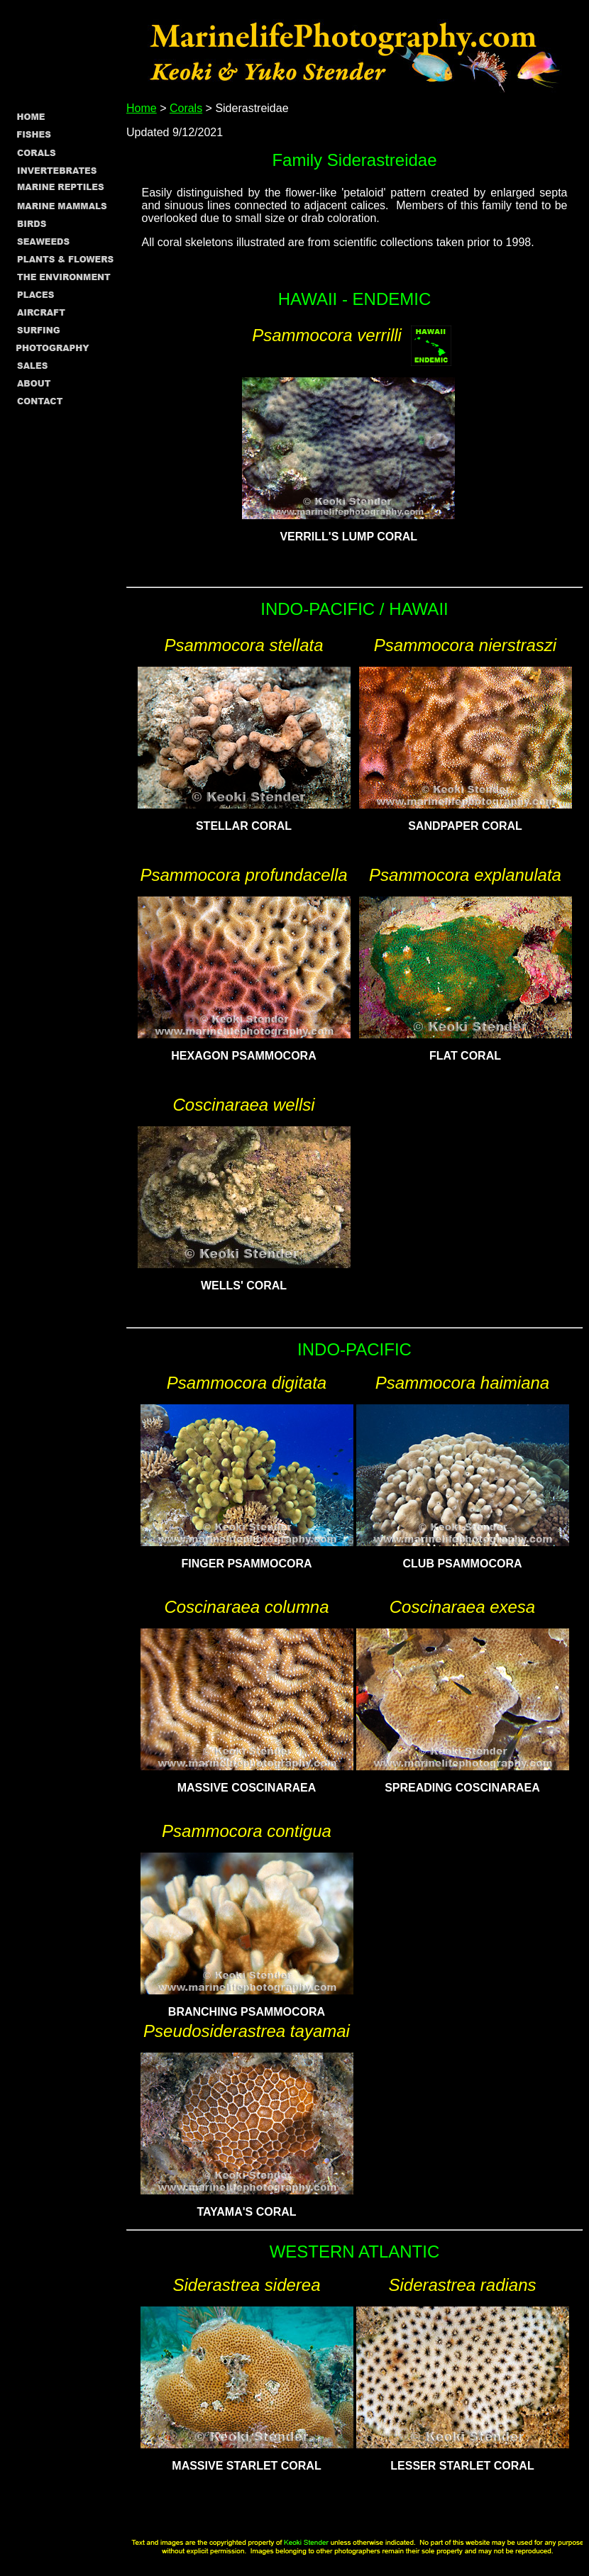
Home (141, 108)
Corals (186, 108)
